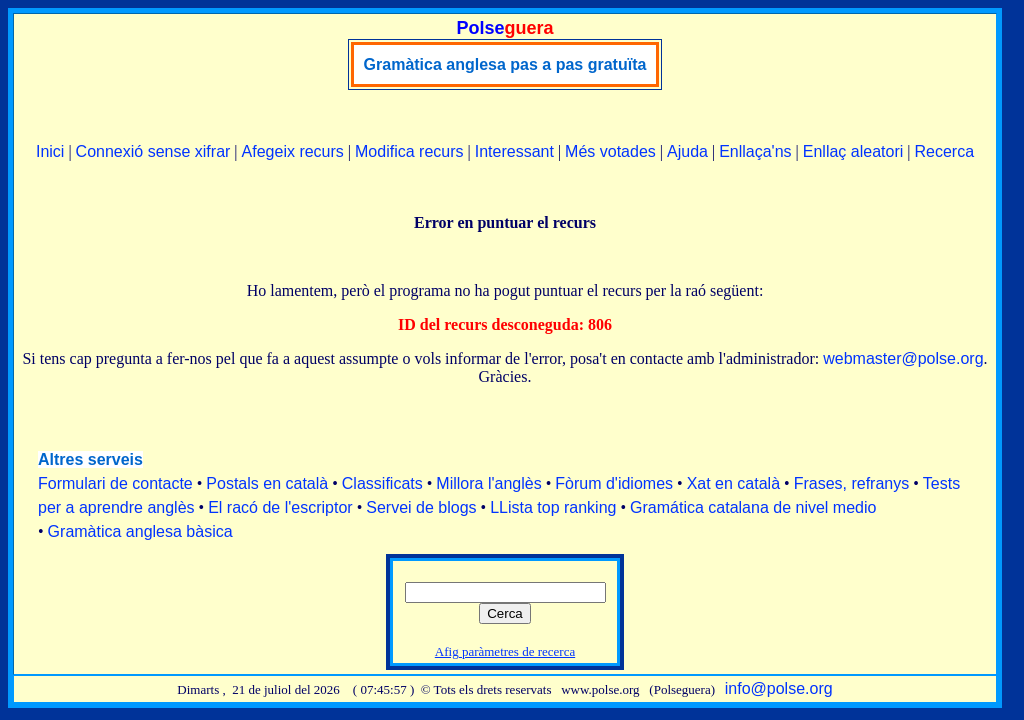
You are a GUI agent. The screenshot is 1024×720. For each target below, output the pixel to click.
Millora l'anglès (488, 483)
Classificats (382, 483)
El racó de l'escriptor (280, 507)
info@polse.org (779, 688)
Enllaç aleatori (853, 151)
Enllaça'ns (755, 151)
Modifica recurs (409, 151)
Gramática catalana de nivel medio (753, 507)
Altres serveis (90, 459)
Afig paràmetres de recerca (505, 651)
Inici (50, 151)
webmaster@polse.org (903, 358)
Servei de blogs (421, 507)
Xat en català (733, 483)
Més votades (610, 151)
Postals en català (267, 483)
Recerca (944, 151)
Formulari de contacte (115, 483)
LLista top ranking (553, 507)
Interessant (514, 151)
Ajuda (687, 151)
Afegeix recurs (293, 151)
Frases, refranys (852, 483)
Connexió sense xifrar (153, 151)
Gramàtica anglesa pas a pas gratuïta (505, 64)
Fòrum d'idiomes (614, 483)
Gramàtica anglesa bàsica (140, 531)
